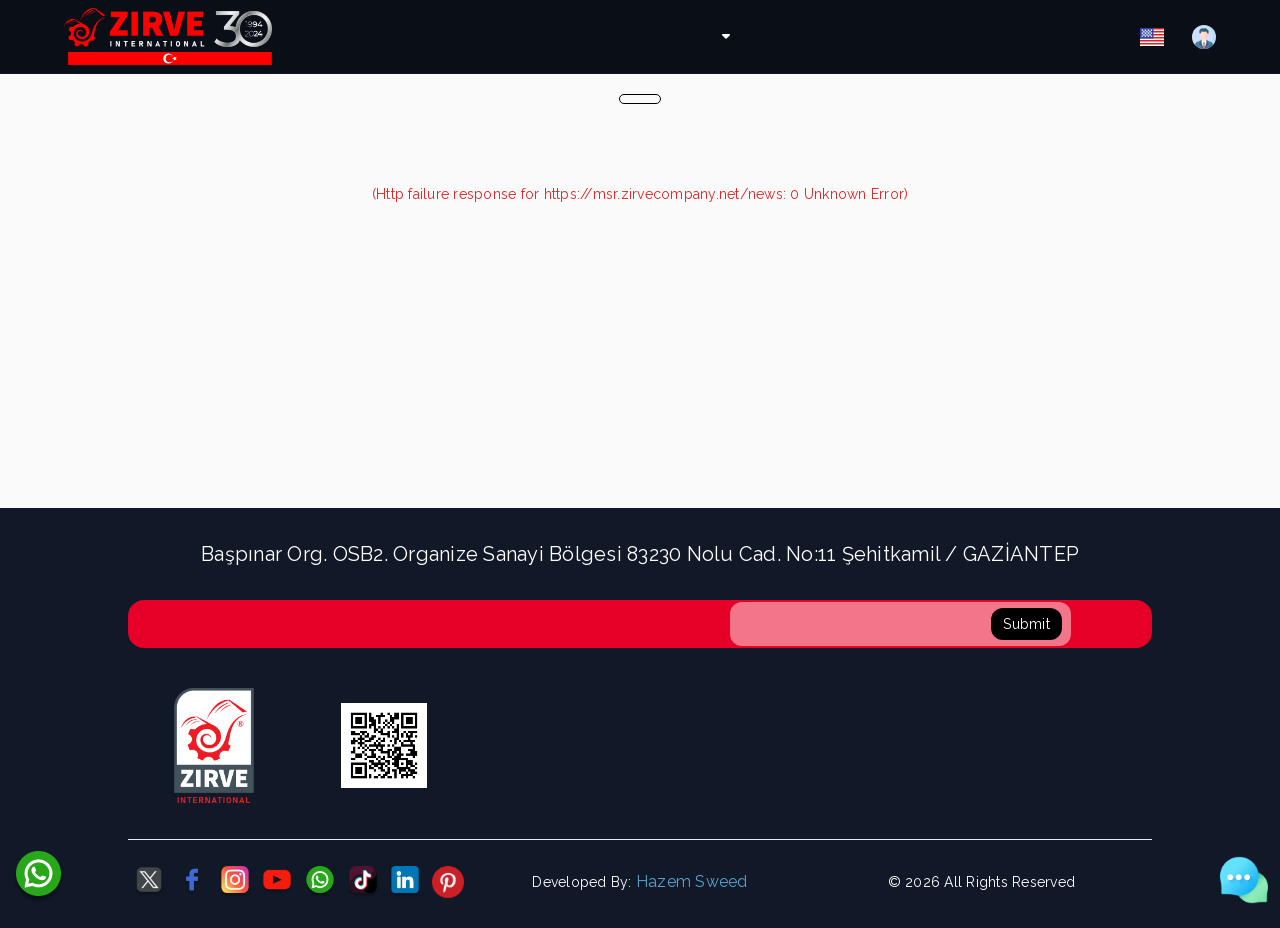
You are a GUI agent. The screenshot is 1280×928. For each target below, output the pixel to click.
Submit (1026, 624)
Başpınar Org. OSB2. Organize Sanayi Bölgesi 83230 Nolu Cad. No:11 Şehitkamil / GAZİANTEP (640, 554)
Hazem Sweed (692, 881)
